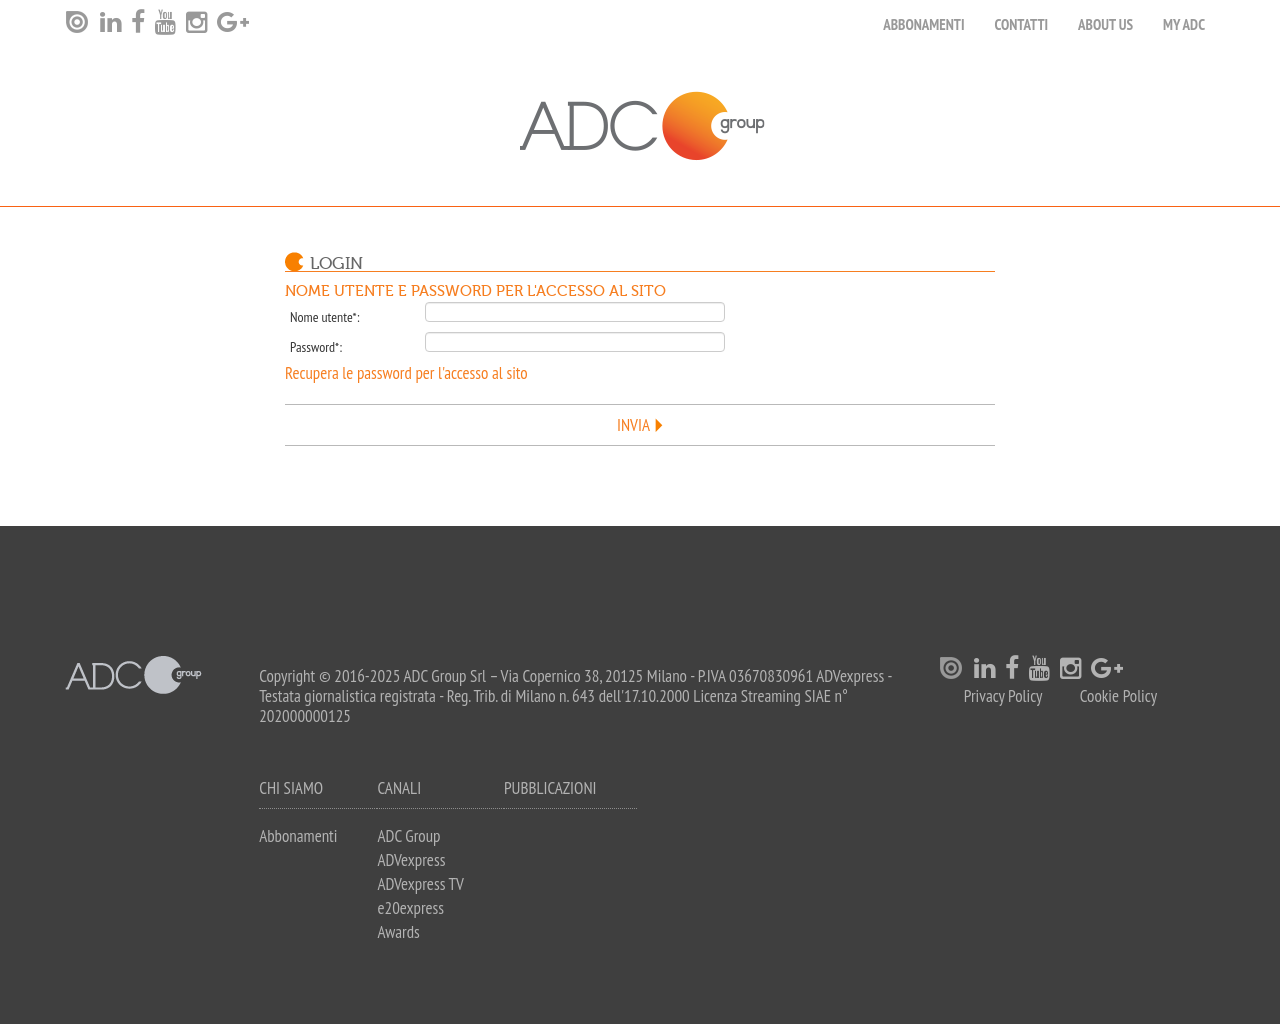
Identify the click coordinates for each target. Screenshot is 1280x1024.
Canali (399, 788)
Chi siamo (291, 788)
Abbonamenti (923, 24)
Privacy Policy (1003, 696)
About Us (1105, 24)
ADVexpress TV (420, 884)
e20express (410, 908)
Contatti (1022, 24)
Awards (398, 932)
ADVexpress (411, 860)
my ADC (1184, 24)
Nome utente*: (325, 317)
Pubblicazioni (550, 788)
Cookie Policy (1118, 696)
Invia (633, 425)
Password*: (316, 347)
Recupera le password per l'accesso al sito (406, 373)
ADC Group (408, 836)
